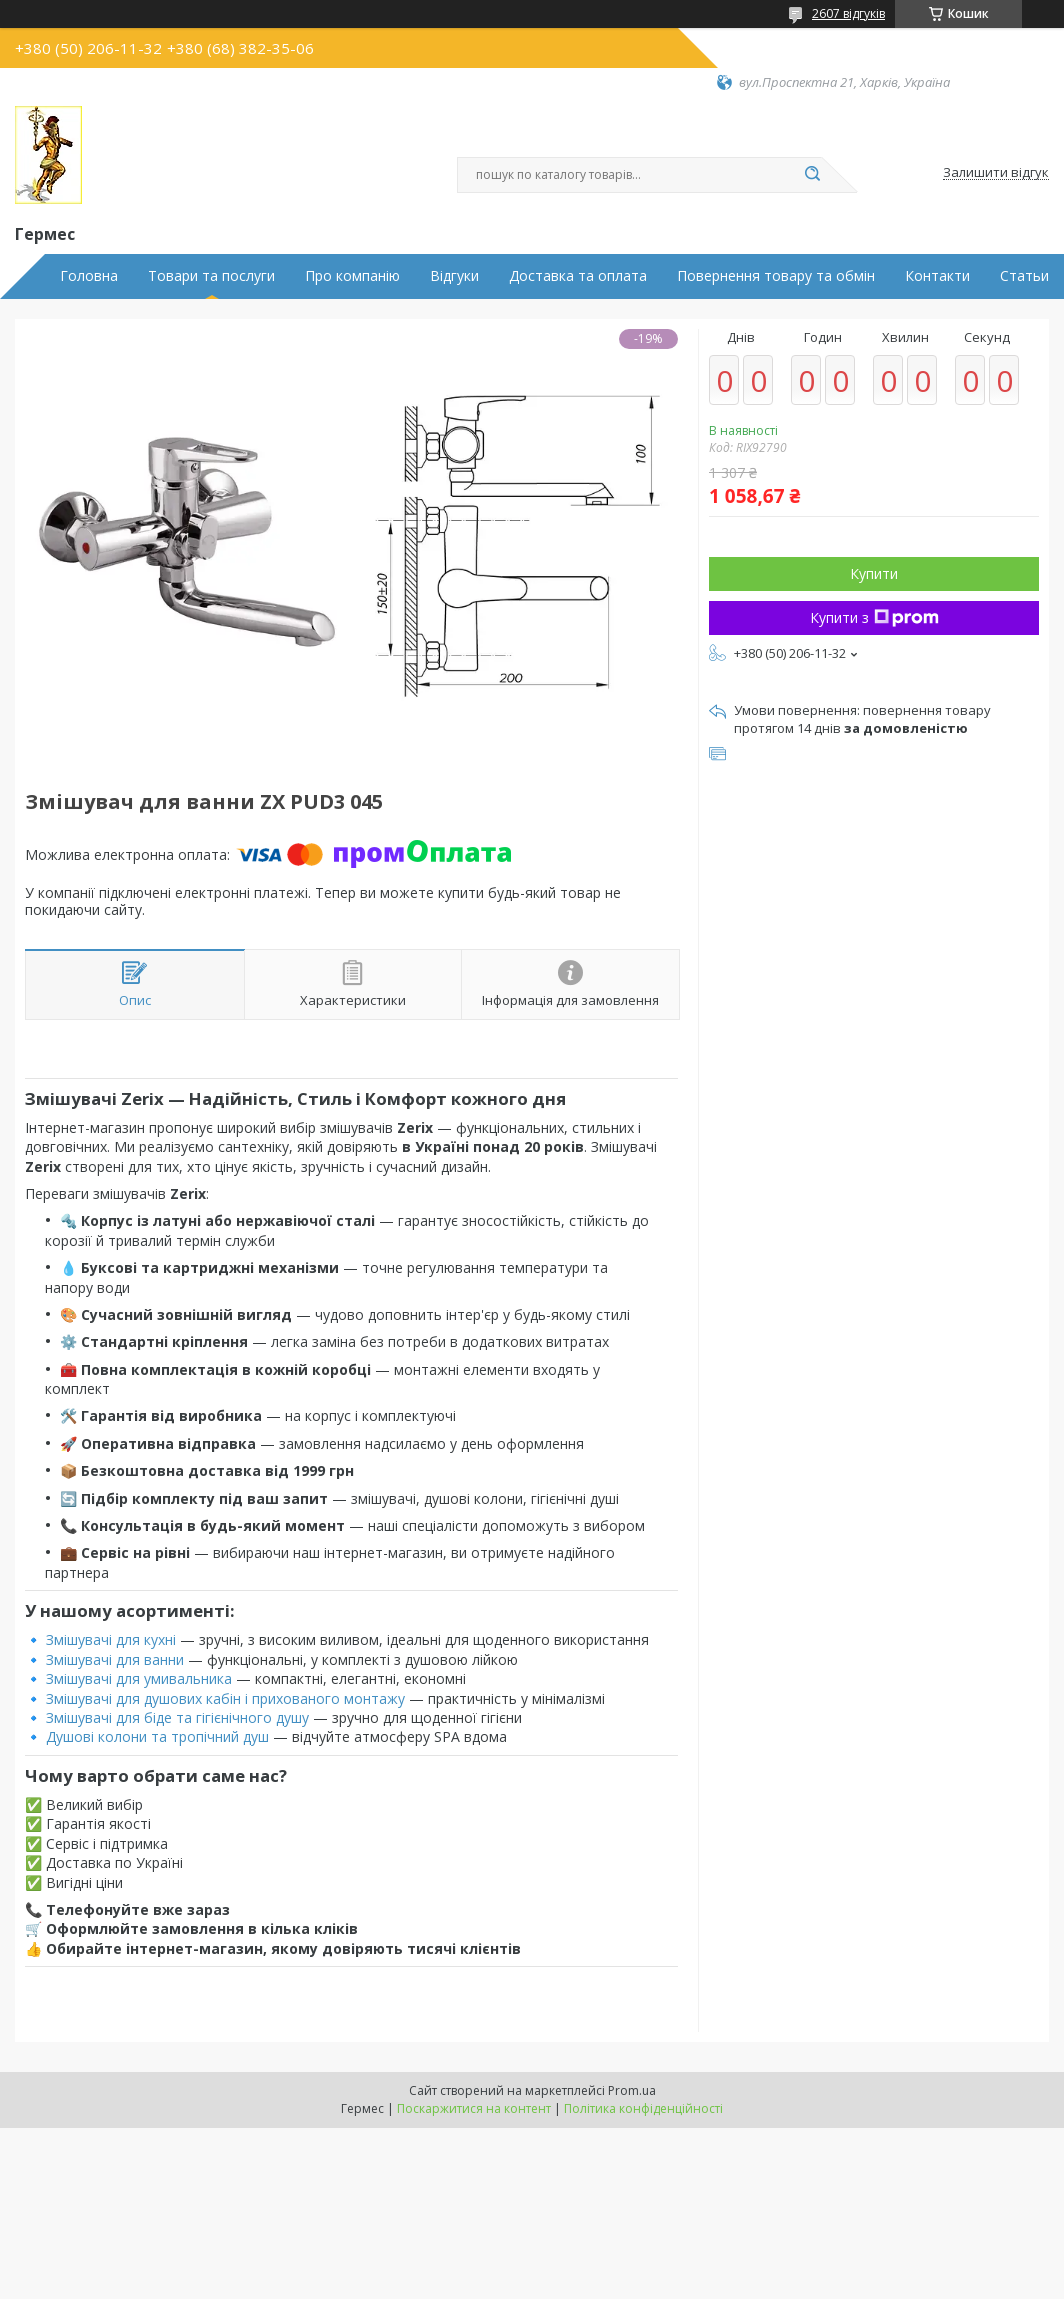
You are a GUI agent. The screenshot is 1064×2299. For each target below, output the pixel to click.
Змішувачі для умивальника (139, 1678)
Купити (874, 573)
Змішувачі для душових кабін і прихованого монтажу (225, 1698)
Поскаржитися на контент (474, 2108)
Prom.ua (632, 2090)
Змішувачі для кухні (111, 1639)
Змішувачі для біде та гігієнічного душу (177, 1717)
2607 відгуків (848, 13)
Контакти (937, 276)
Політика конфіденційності (643, 2108)
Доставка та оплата (578, 276)
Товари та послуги (211, 276)
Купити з (874, 617)
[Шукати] (812, 175)
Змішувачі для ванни (115, 1659)
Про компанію (352, 276)
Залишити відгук (996, 173)
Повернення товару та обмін (776, 276)
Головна (89, 276)
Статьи (1024, 276)
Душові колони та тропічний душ (157, 1736)
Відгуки (454, 276)
